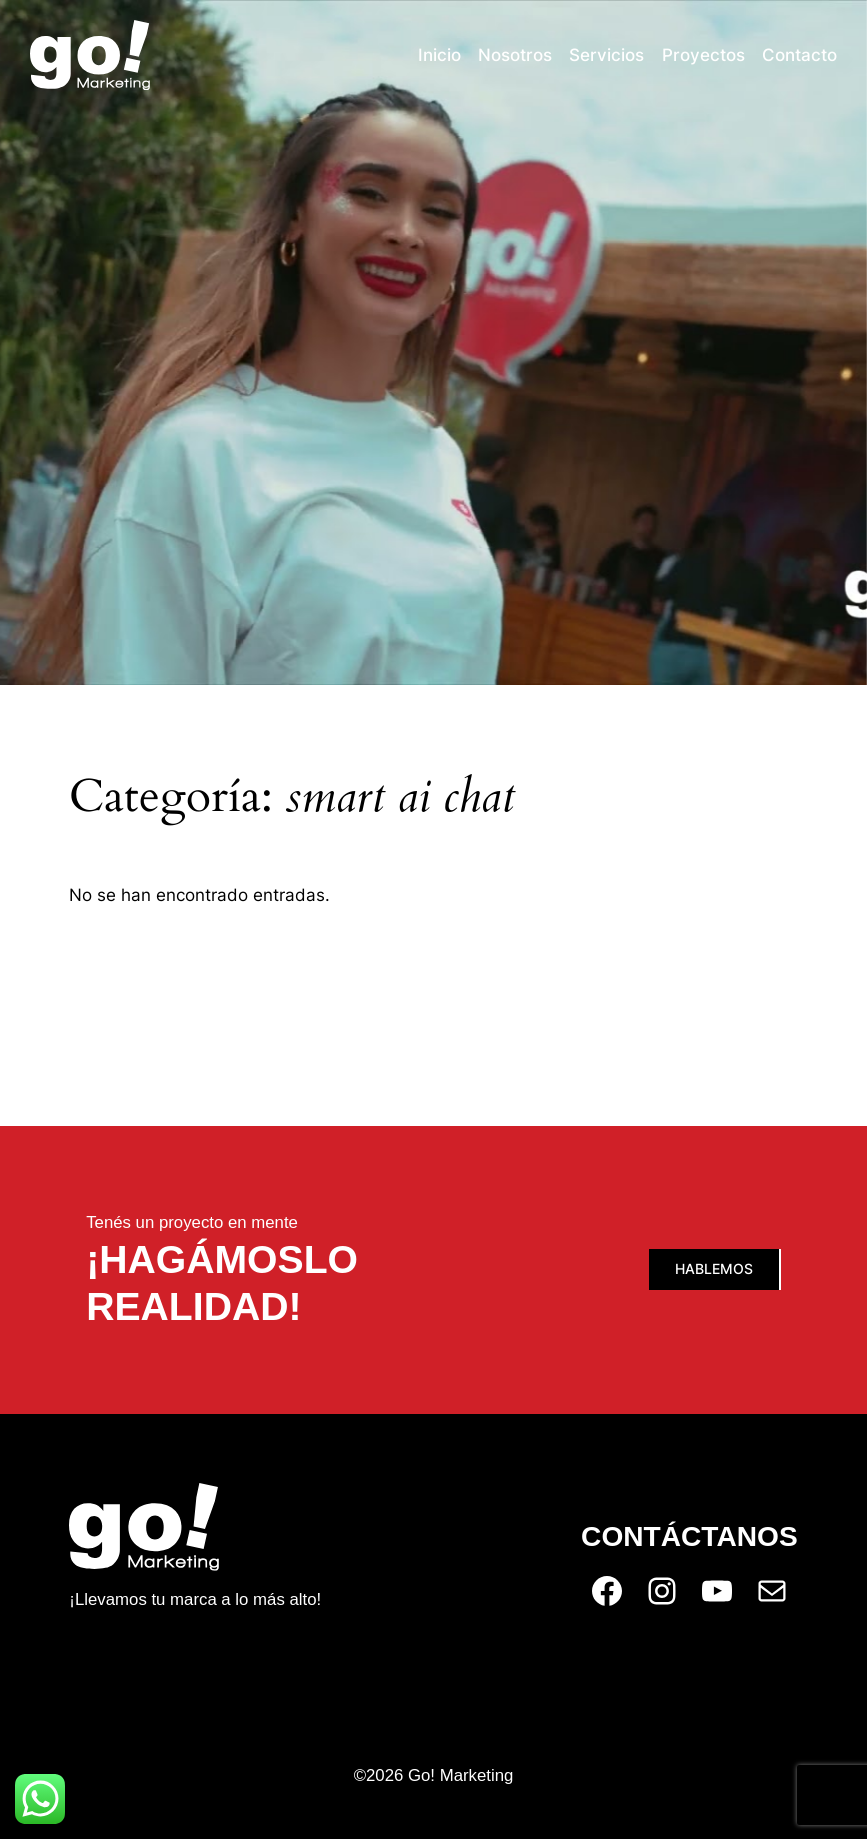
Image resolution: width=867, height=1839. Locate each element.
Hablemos (714, 1268)
